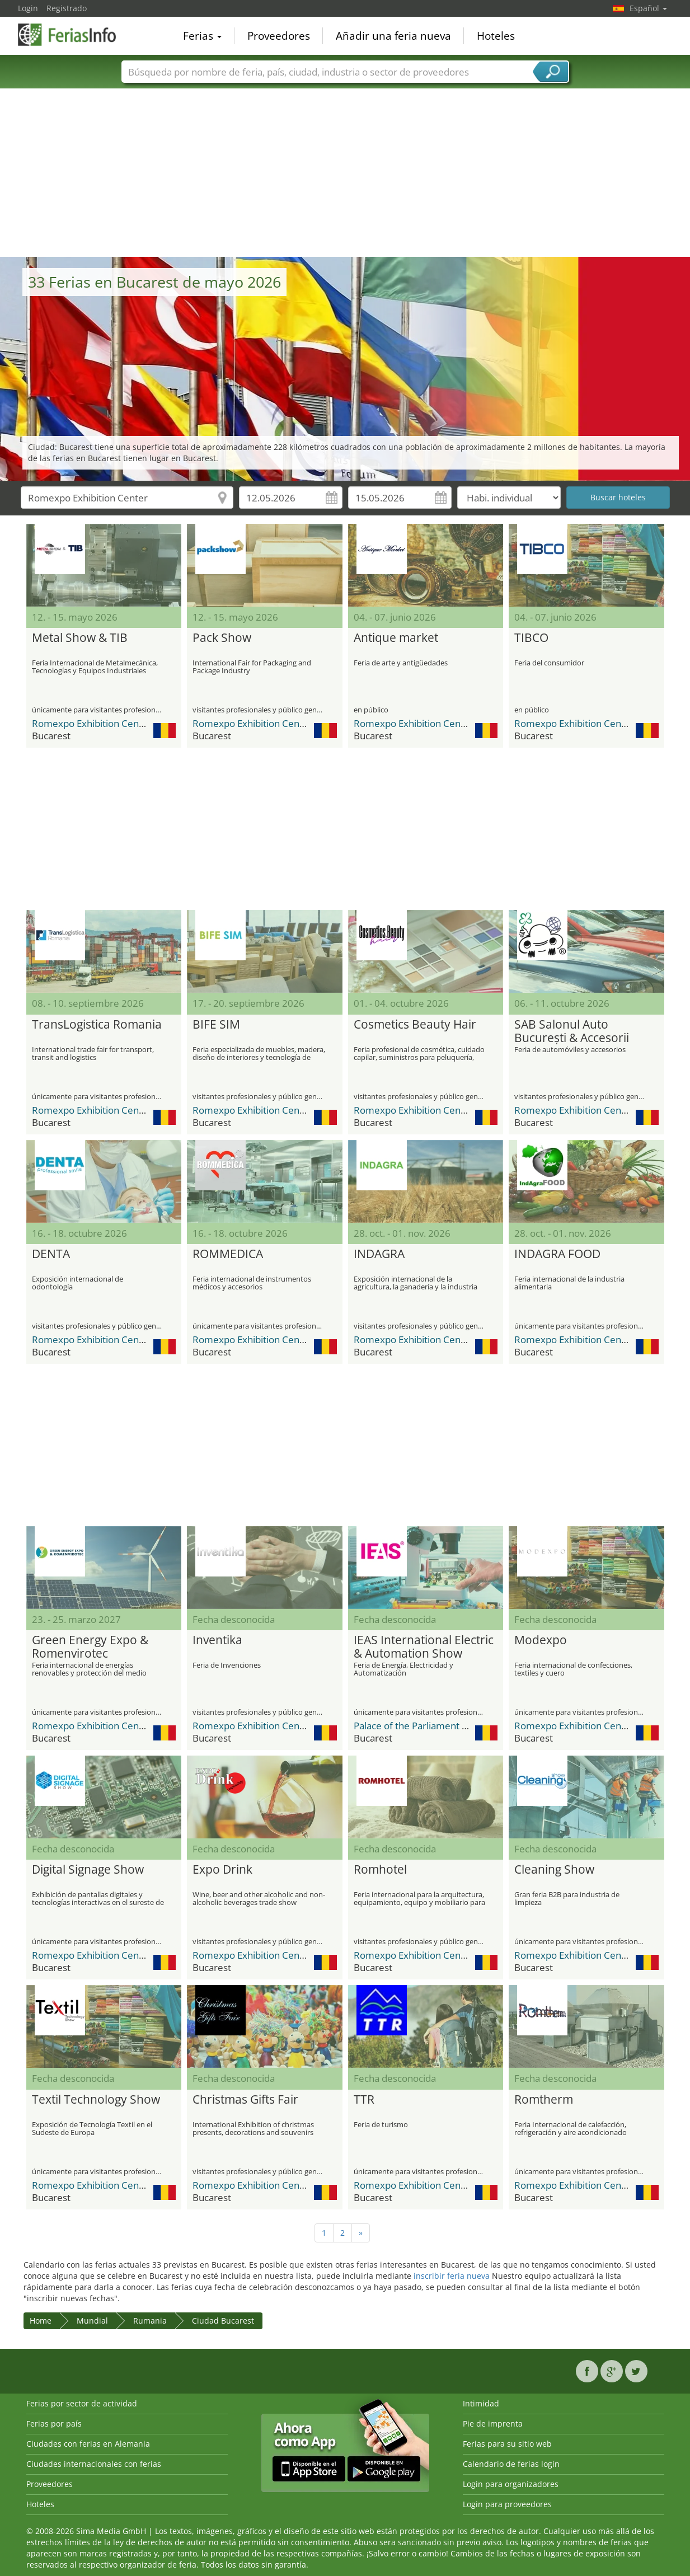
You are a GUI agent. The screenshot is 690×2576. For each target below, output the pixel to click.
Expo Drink (222, 1869)
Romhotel (380, 1869)
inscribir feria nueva (452, 2275)
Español (648, 8)
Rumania (150, 2320)
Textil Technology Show (96, 2099)
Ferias (202, 36)
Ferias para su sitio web (507, 2443)
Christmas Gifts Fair (245, 2099)
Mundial (92, 2320)
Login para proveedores (507, 2504)
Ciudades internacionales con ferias (93, 2463)
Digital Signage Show (88, 1869)
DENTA (51, 1254)
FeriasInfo (74, 35)
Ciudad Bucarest (223, 2320)
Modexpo (540, 1640)
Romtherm (543, 2099)
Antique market (396, 638)
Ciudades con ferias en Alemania (88, 2443)
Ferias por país (54, 2423)
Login (28, 8)
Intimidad (481, 2403)
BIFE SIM (216, 1024)
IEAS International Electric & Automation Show (424, 1647)
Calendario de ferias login (511, 2463)
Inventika (217, 1640)
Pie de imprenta (493, 2423)
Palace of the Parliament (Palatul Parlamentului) (457, 1725)
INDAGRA (379, 1254)
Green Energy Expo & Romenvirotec (90, 1647)
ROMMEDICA (228, 1254)
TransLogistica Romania (97, 1024)
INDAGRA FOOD (557, 1254)
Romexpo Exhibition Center (92, 723)
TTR (364, 2099)
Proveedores (278, 36)
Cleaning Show (554, 1869)
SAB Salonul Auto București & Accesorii (571, 1031)
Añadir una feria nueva (393, 36)
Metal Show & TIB (80, 638)
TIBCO (531, 638)
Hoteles (496, 36)
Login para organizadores (510, 2484)
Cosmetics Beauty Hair (415, 1024)
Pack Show (222, 638)
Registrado (66, 8)
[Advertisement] (345, 173)
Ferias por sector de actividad (81, 2403)
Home (40, 2320)
